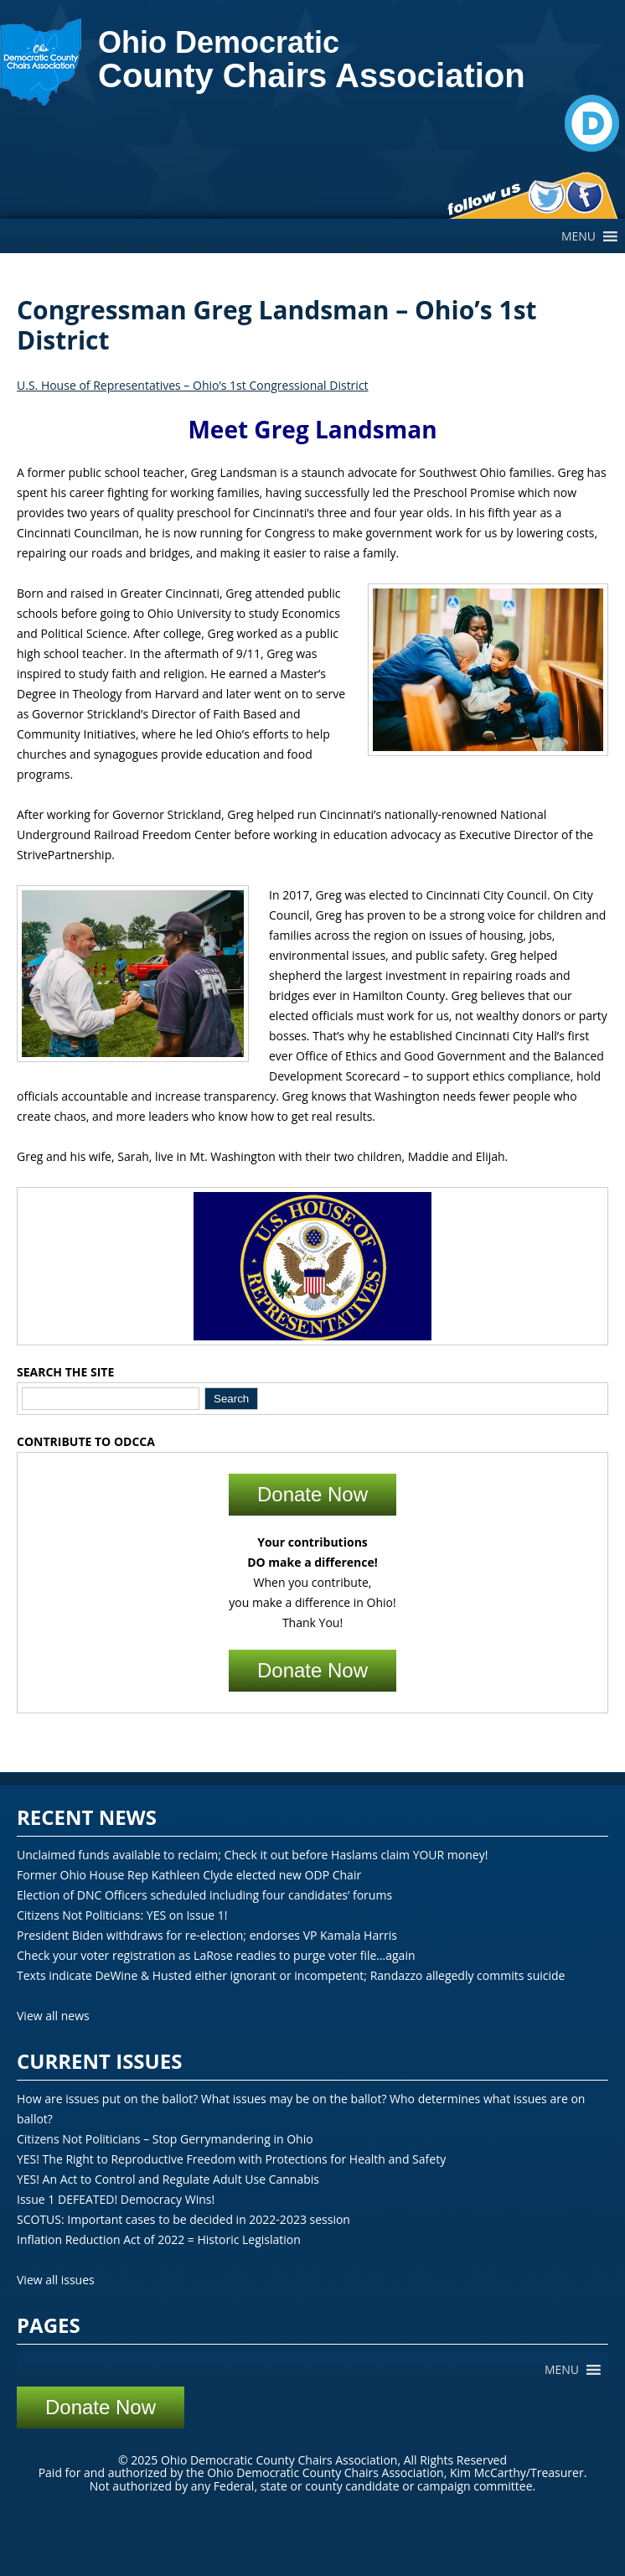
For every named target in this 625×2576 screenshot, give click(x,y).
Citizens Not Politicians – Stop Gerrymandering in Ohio (165, 2139)
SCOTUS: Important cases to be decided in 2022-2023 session (183, 2219)
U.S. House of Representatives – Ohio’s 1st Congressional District (193, 385)
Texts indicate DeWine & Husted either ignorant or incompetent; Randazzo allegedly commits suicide (291, 1975)
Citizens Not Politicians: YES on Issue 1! (122, 1915)
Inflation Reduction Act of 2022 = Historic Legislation (159, 2239)
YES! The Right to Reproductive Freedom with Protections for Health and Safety (231, 2159)
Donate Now (312, 1494)
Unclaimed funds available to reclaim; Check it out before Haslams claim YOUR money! (252, 1855)
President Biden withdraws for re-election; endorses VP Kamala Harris (207, 1935)
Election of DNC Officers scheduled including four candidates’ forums (204, 1895)
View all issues (56, 2280)
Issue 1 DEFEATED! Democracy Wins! (115, 2199)
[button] (578, 236)
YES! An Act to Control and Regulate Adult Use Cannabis (168, 2179)
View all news (53, 2016)
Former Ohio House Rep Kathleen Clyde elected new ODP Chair (189, 1875)
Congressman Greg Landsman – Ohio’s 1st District (277, 325)
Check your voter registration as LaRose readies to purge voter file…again (216, 1955)
